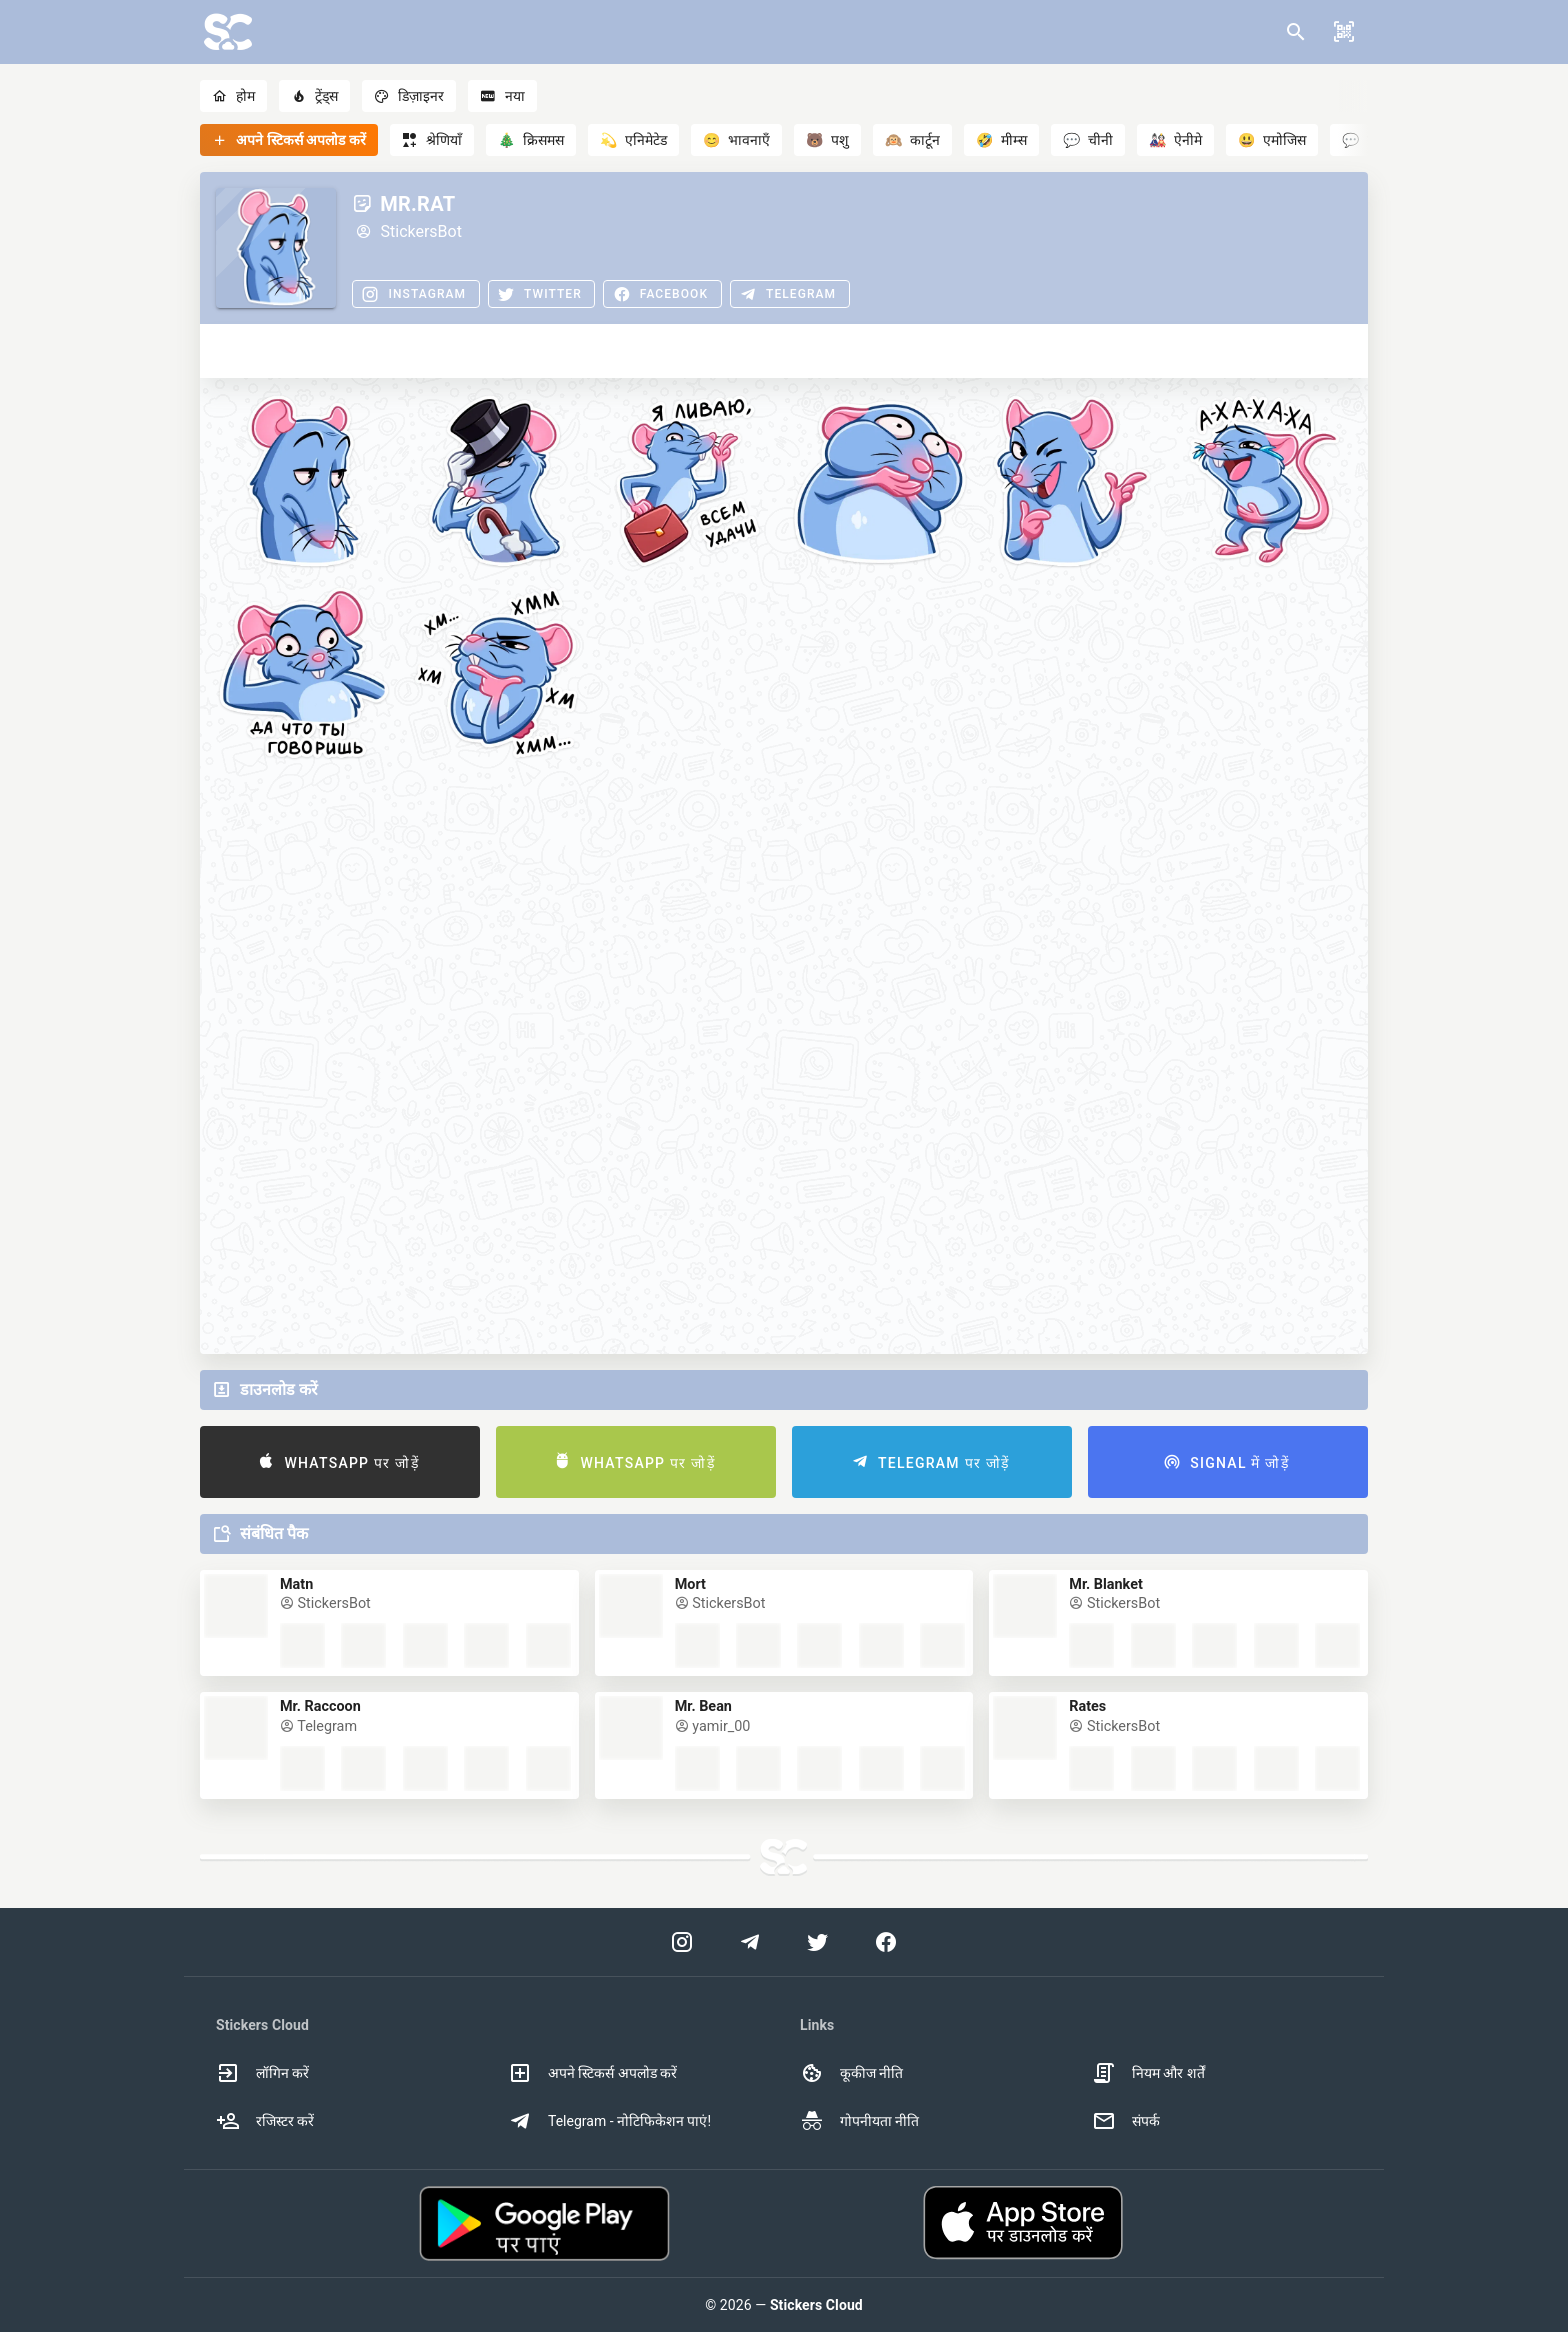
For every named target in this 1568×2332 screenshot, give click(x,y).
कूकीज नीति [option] (851, 2073)
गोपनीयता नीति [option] (859, 2121)
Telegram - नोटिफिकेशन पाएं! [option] (609, 2121)
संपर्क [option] (1126, 2121)
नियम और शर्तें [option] (1148, 2073)
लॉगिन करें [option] (262, 2073)
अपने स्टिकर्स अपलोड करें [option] (592, 2073)
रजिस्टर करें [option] (265, 2121)
